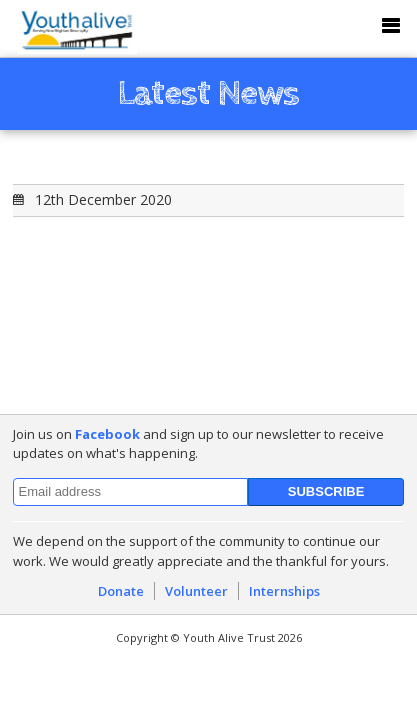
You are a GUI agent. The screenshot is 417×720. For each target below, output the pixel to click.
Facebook (107, 434)
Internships (284, 591)
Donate (121, 591)
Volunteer (196, 591)
